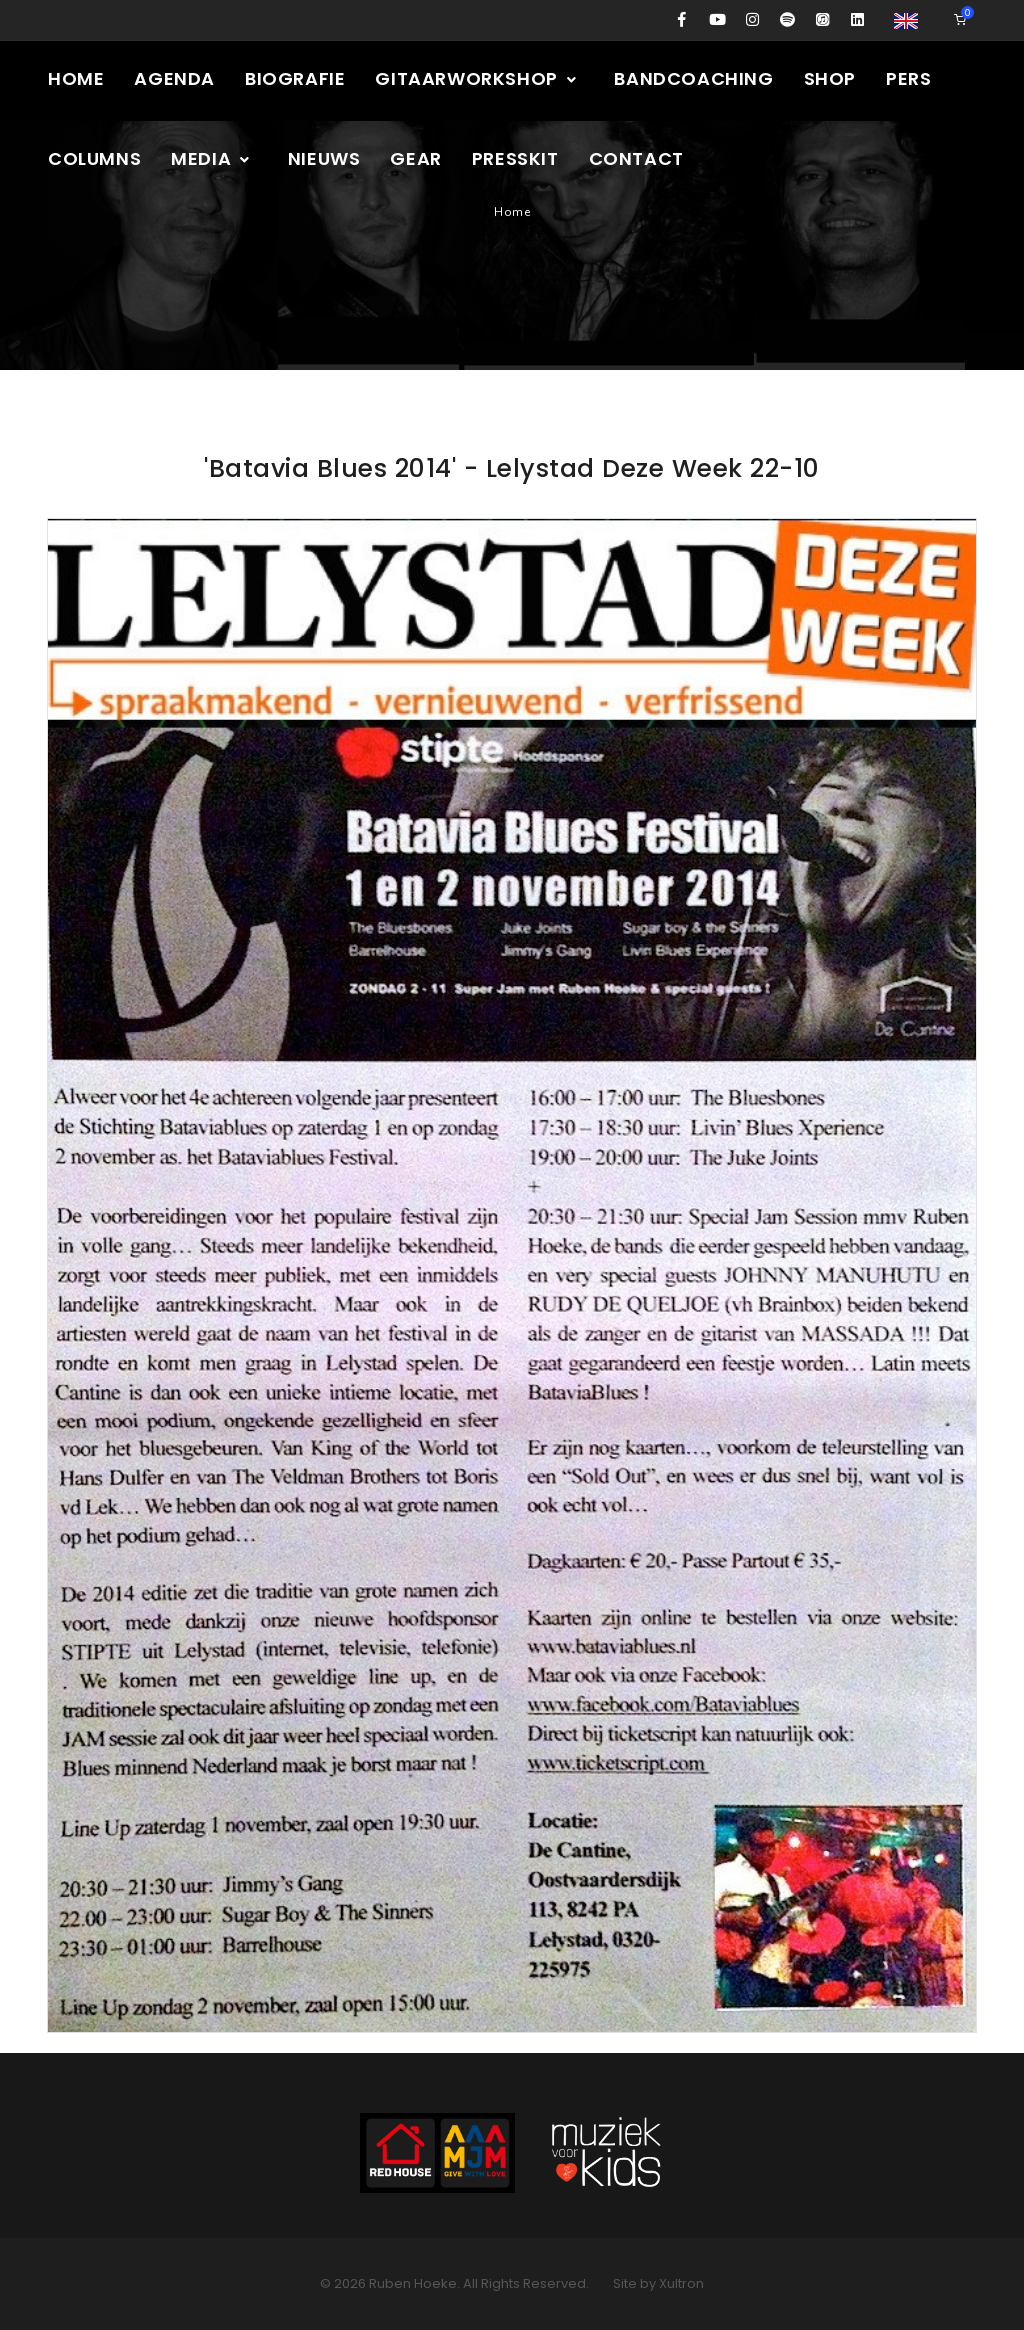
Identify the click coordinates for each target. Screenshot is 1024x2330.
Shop (830, 78)
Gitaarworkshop (476, 78)
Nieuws (324, 158)
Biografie (295, 78)
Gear (415, 158)
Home (76, 78)
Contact (636, 158)
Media (211, 158)
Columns (94, 158)
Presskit (515, 158)
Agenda (174, 78)
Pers (908, 78)
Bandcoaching (693, 78)
